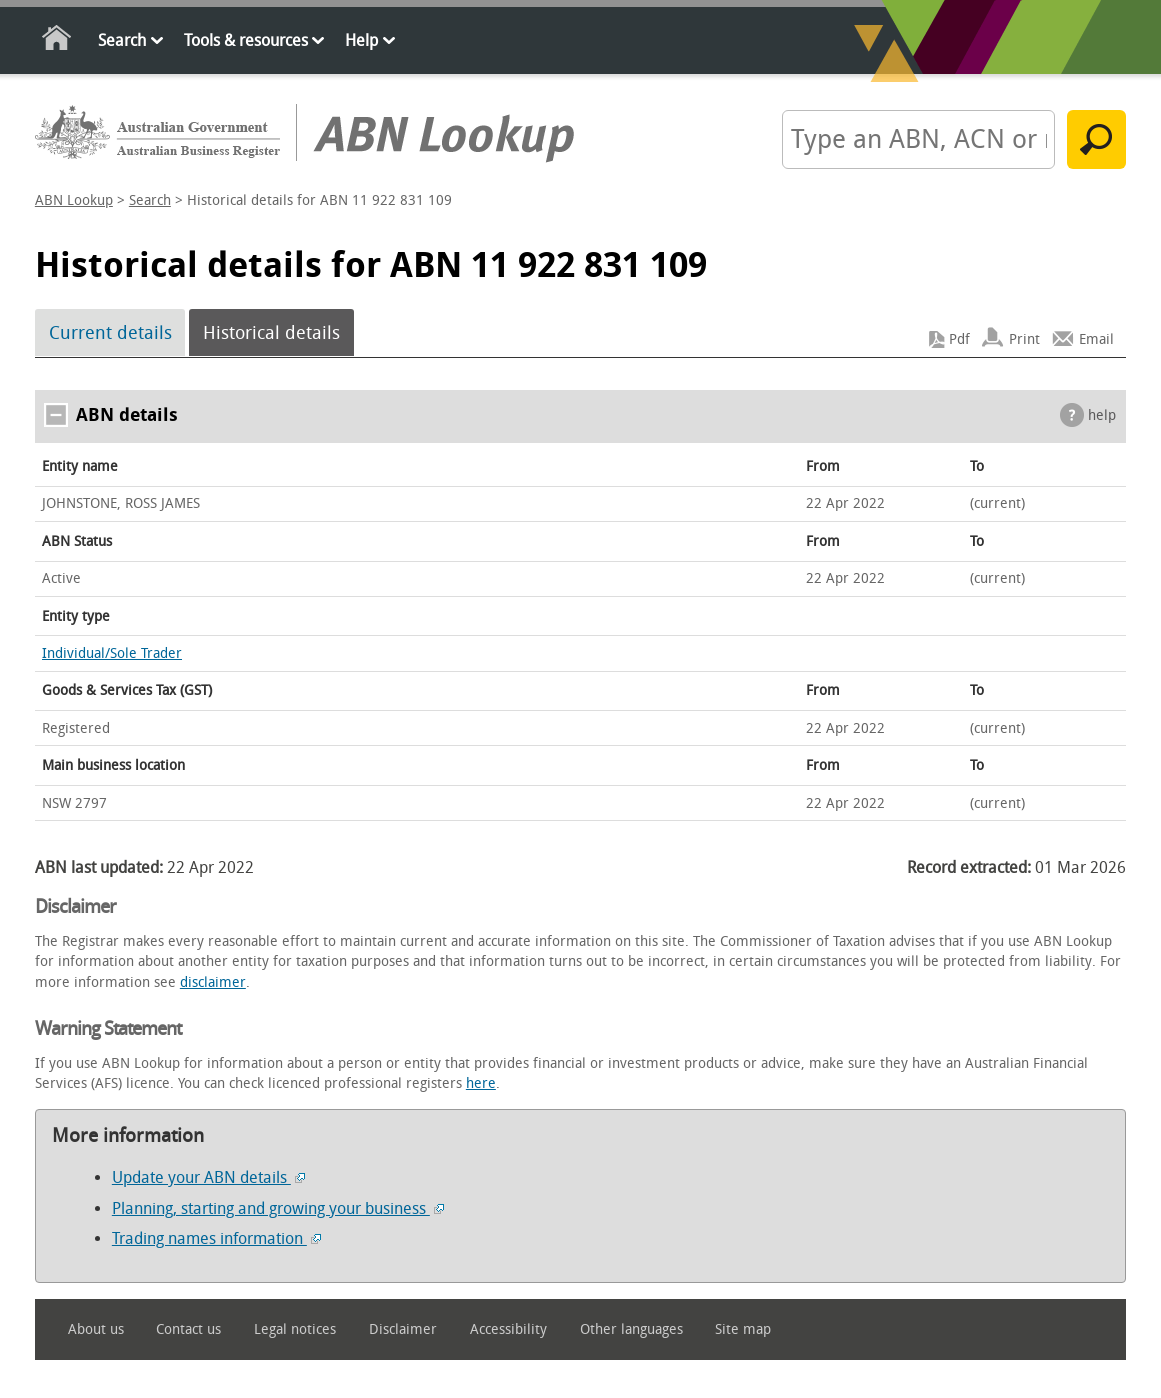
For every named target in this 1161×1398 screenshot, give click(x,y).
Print (1024, 339)
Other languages (631, 1329)
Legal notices (295, 1329)
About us (96, 1329)
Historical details (271, 333)
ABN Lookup (74, 200)
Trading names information (216, 1238)
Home (57, 41)
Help (361, 40)
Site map (743, 1329)
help (1102, 415)
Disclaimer (403, 1329)
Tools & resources (246, 40)
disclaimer (213, 982)
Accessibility (508, 1329)
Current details (110, 333)
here (481, 1083)
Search (122, 40)
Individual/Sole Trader (112, 653)
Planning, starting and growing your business (278, 1208)
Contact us (188, 1329)
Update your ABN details (208, 1177)
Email (1096, 339)
